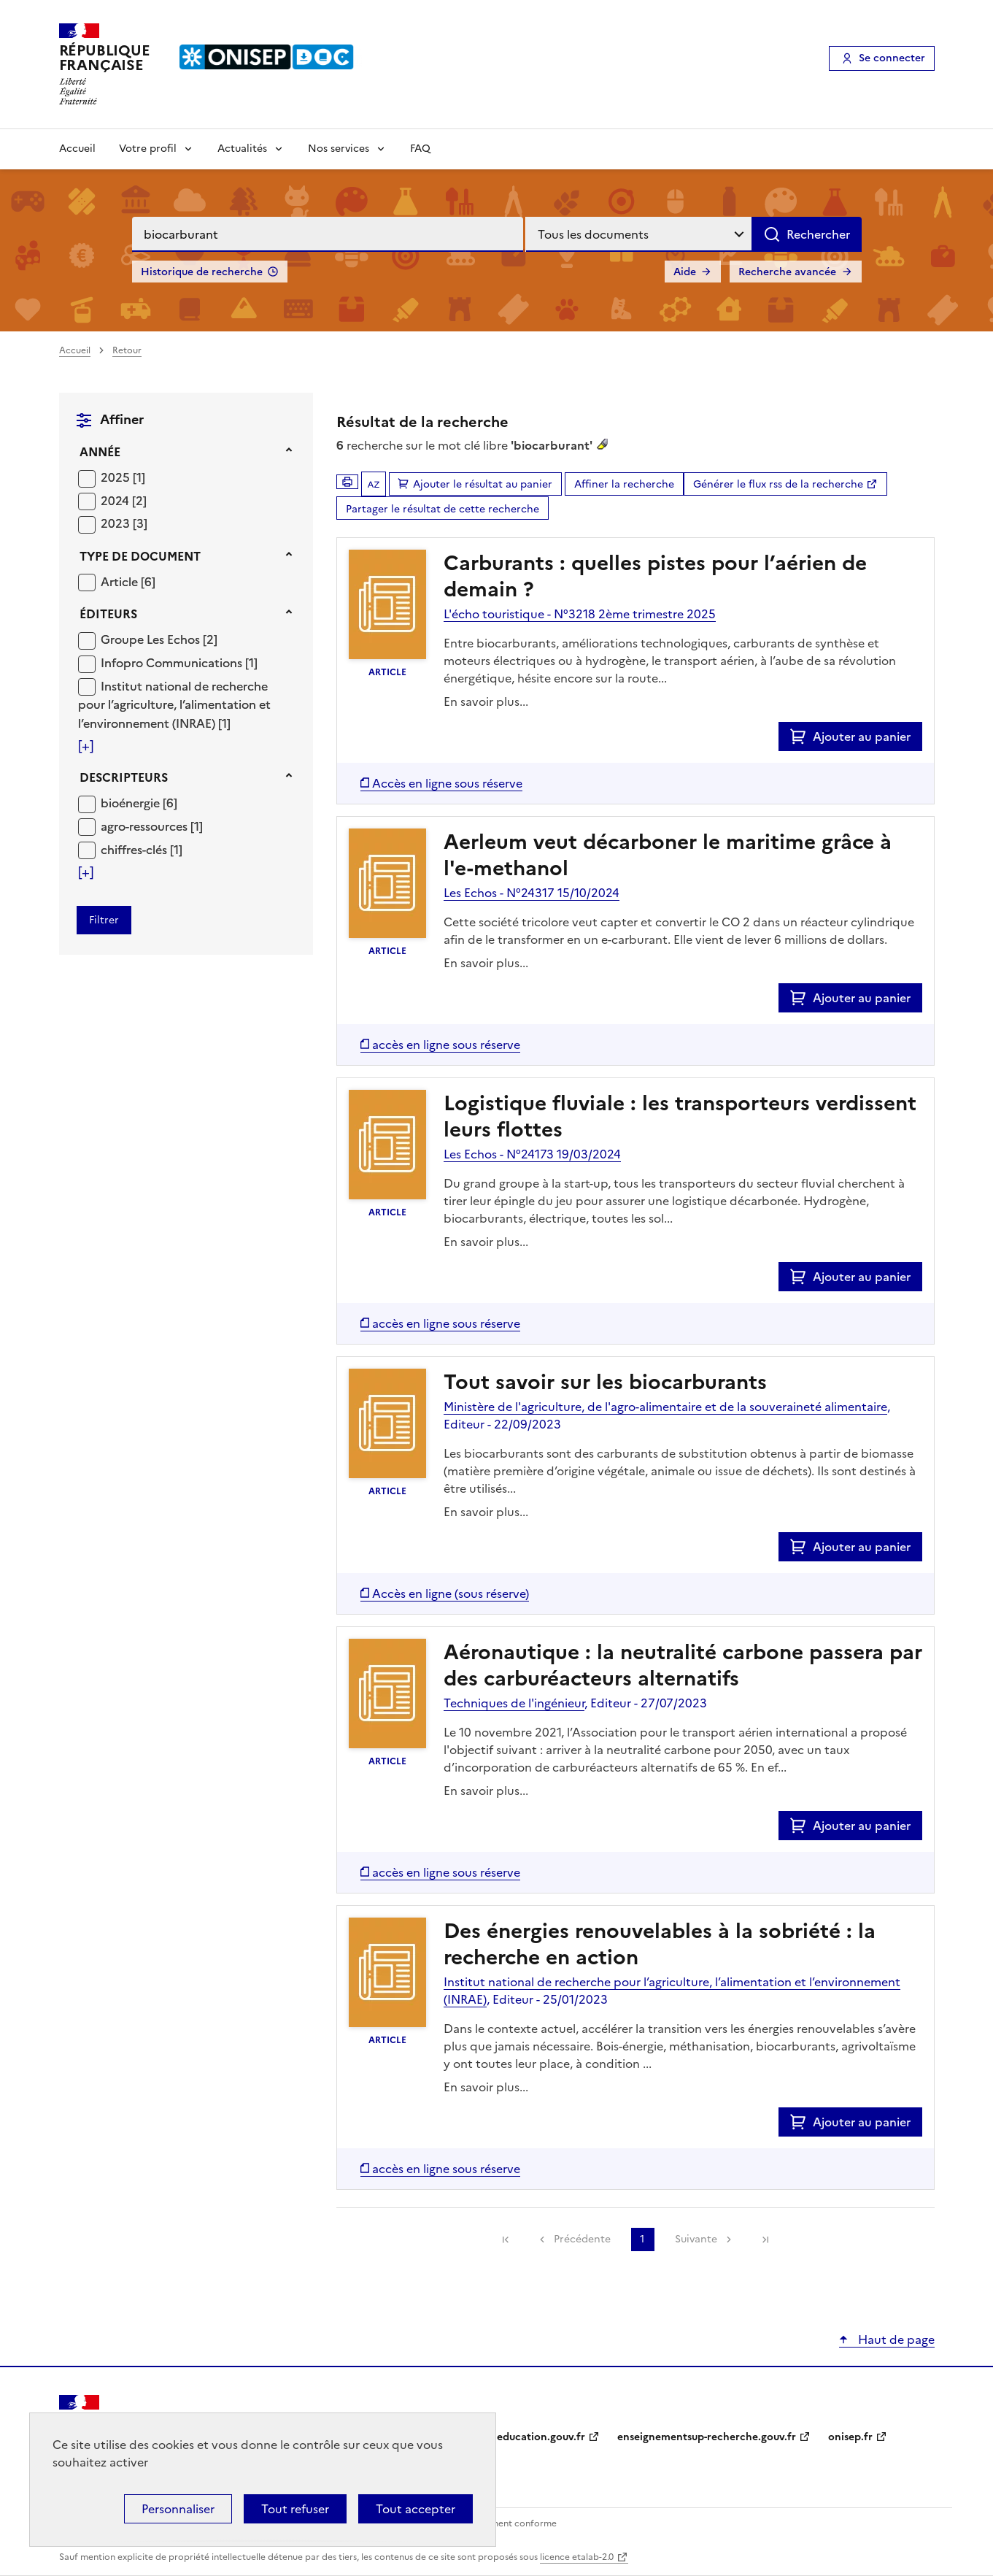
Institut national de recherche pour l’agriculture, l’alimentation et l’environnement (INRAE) (174, 704)
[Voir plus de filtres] (85, 746)
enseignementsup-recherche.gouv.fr (706, 2437)
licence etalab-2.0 (577, 2557)
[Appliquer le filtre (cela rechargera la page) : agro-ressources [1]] (152, 826)
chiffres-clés (135, 849)
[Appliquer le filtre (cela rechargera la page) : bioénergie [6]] (139, 802)
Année (100, 452)
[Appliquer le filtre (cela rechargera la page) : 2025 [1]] (123, 477)
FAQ (420, 148)
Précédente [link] (582, 2239)
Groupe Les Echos (152, 639)
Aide (684, 272)
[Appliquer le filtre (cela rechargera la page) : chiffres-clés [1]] (141, 849)
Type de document (140, 556)
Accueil (77, 148)
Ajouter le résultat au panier (482, 484)
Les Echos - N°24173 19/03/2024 (532, 1154)
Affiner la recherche (624, 484)
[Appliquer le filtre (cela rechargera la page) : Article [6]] (128, 581)
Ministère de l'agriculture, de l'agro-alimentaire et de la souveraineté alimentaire (665, 1406)
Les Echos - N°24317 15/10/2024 (531, 892)
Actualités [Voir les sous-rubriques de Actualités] (242, 148)
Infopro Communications (173, 663)
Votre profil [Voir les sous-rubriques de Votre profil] (148, 148)
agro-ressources (145, 826)
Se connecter (892, 58)
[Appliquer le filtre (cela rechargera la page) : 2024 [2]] (124, 500)
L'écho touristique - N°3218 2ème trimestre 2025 (580, 614)
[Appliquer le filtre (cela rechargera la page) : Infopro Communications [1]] (179, 662)
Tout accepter (415, 2509)
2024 (116, 501)
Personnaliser (178, 2509)
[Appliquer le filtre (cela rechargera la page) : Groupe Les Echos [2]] (159, 639)
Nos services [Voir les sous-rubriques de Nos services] (338, 148)
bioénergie (132, 803)
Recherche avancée (787, 272)
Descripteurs (124, 777)
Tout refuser (295, 2509)
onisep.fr (850, 2437)
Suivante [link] (696, 2239)
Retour (127, 350)
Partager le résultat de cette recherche (442, 509)
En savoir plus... (486, 701)
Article (121, 582)
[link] (505, 2239)
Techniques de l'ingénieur (514, 1703)
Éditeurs (108, 614)
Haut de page (895, 2339)
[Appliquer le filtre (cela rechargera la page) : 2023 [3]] (124, 523)
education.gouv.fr (541, 2437)
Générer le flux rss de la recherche (778, 484)
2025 (117, 477)
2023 (117, 523)
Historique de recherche (202, 272)
